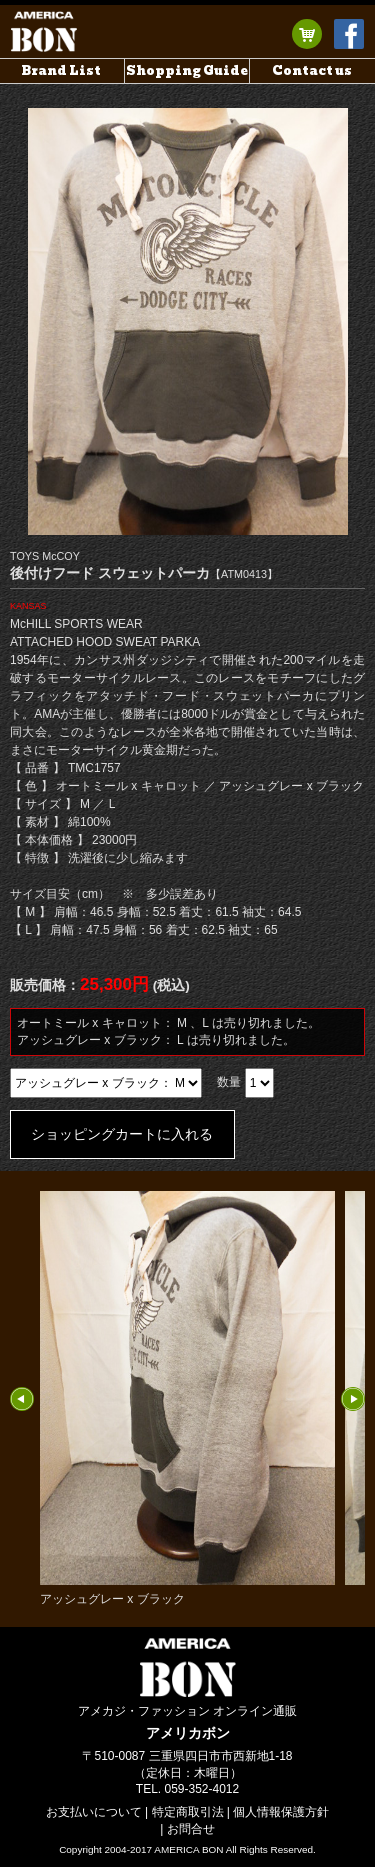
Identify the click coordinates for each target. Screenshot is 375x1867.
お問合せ (191, 1829)
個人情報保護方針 (281, 1812)
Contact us (312, 70)
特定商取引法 (188, 1812)
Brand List (61, 70)
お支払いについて (94, 1812)
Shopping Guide (187, 70)
